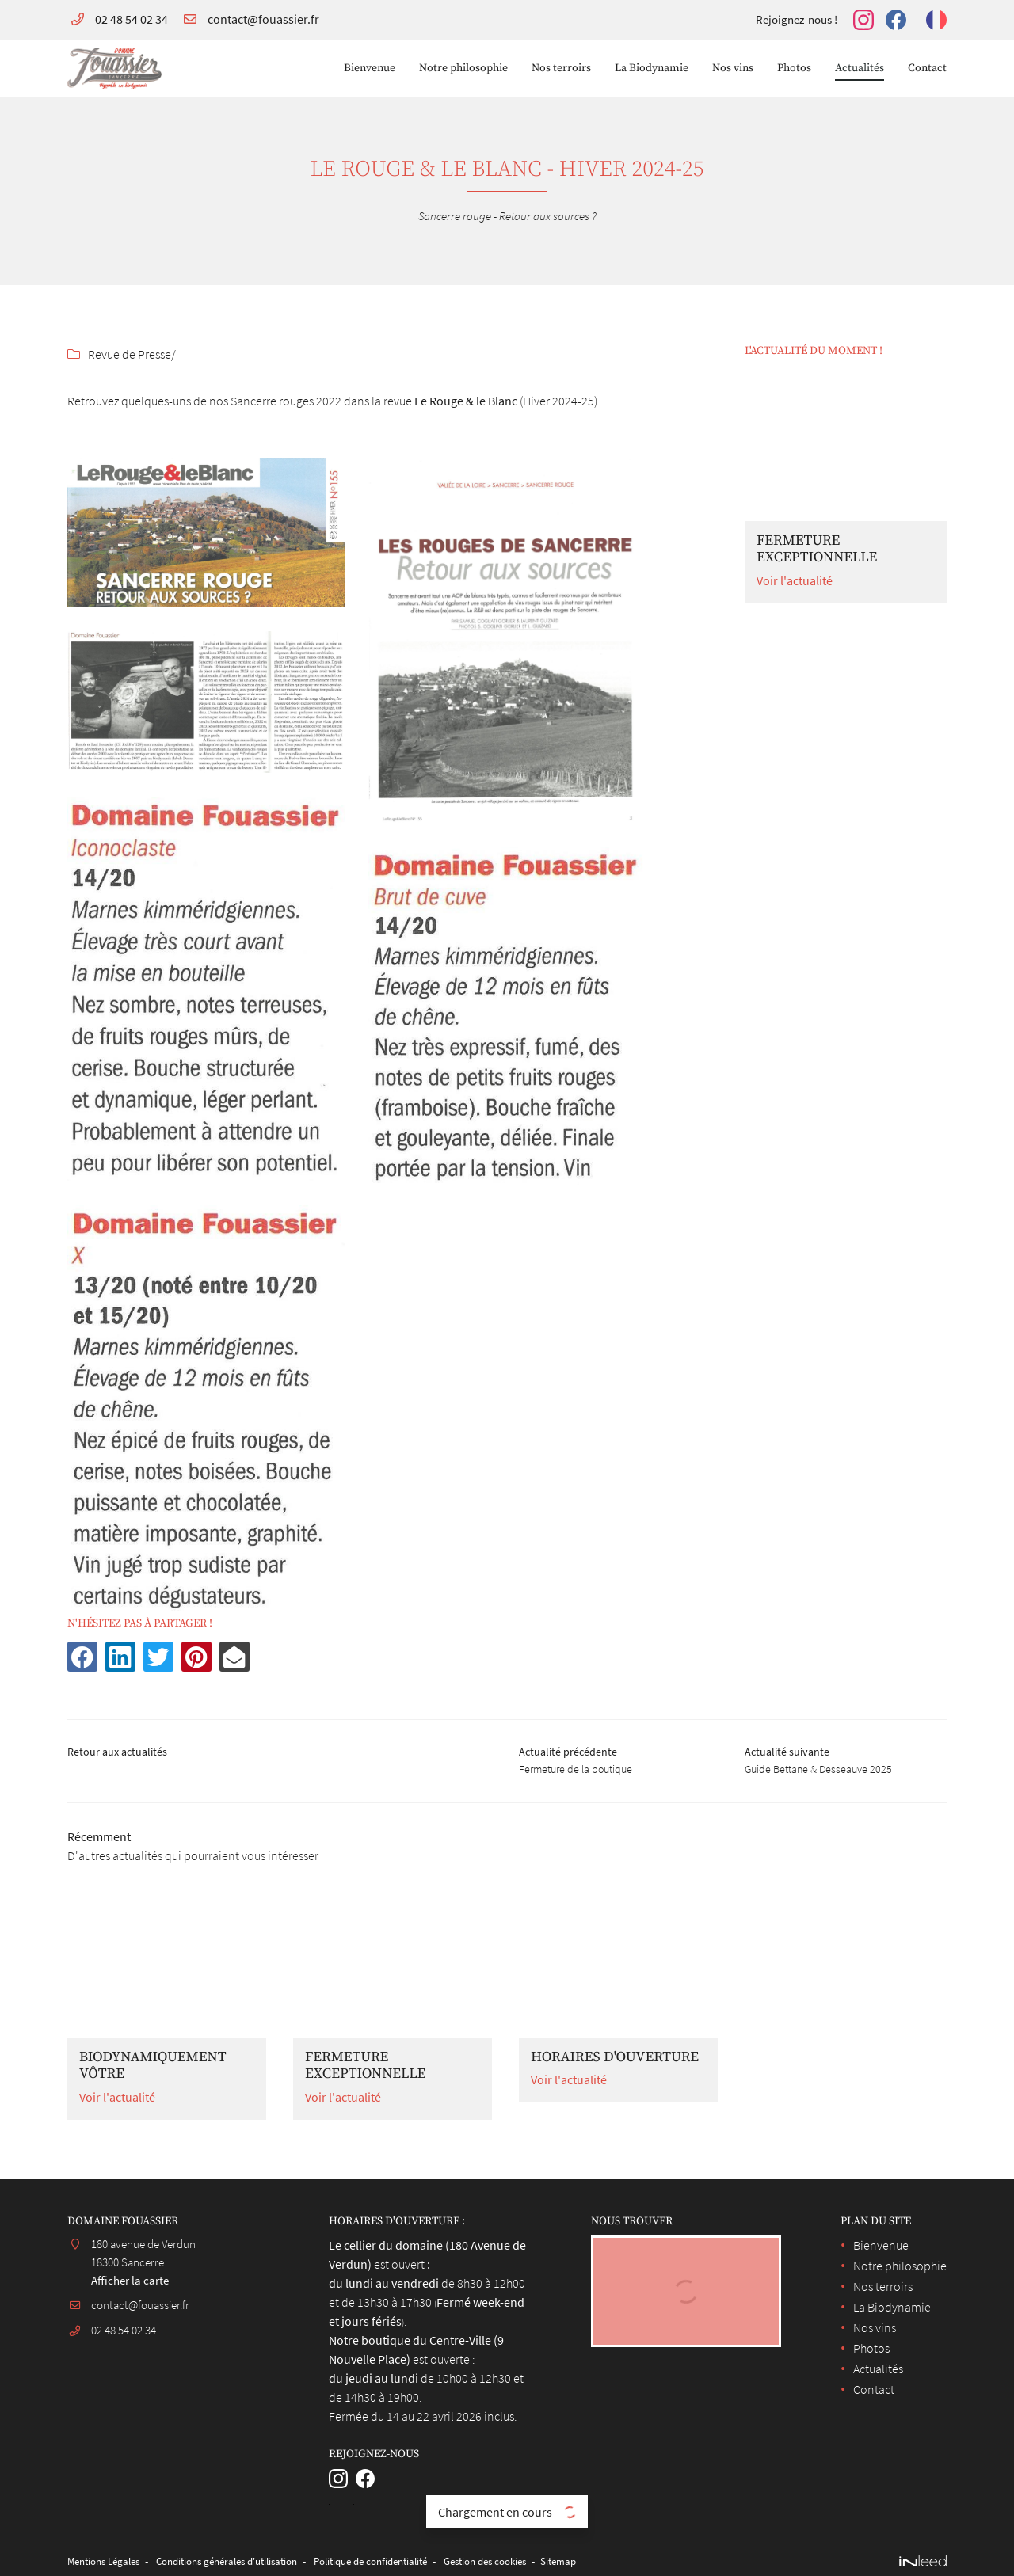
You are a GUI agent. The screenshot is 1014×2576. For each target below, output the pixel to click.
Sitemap (612, 2567)
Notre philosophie (463, 68)
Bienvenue (369, 68)
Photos (794, 68)
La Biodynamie (651, 68)
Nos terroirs (561, 68)
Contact (927, 68)
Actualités (859, 68)
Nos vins (732, 68)
